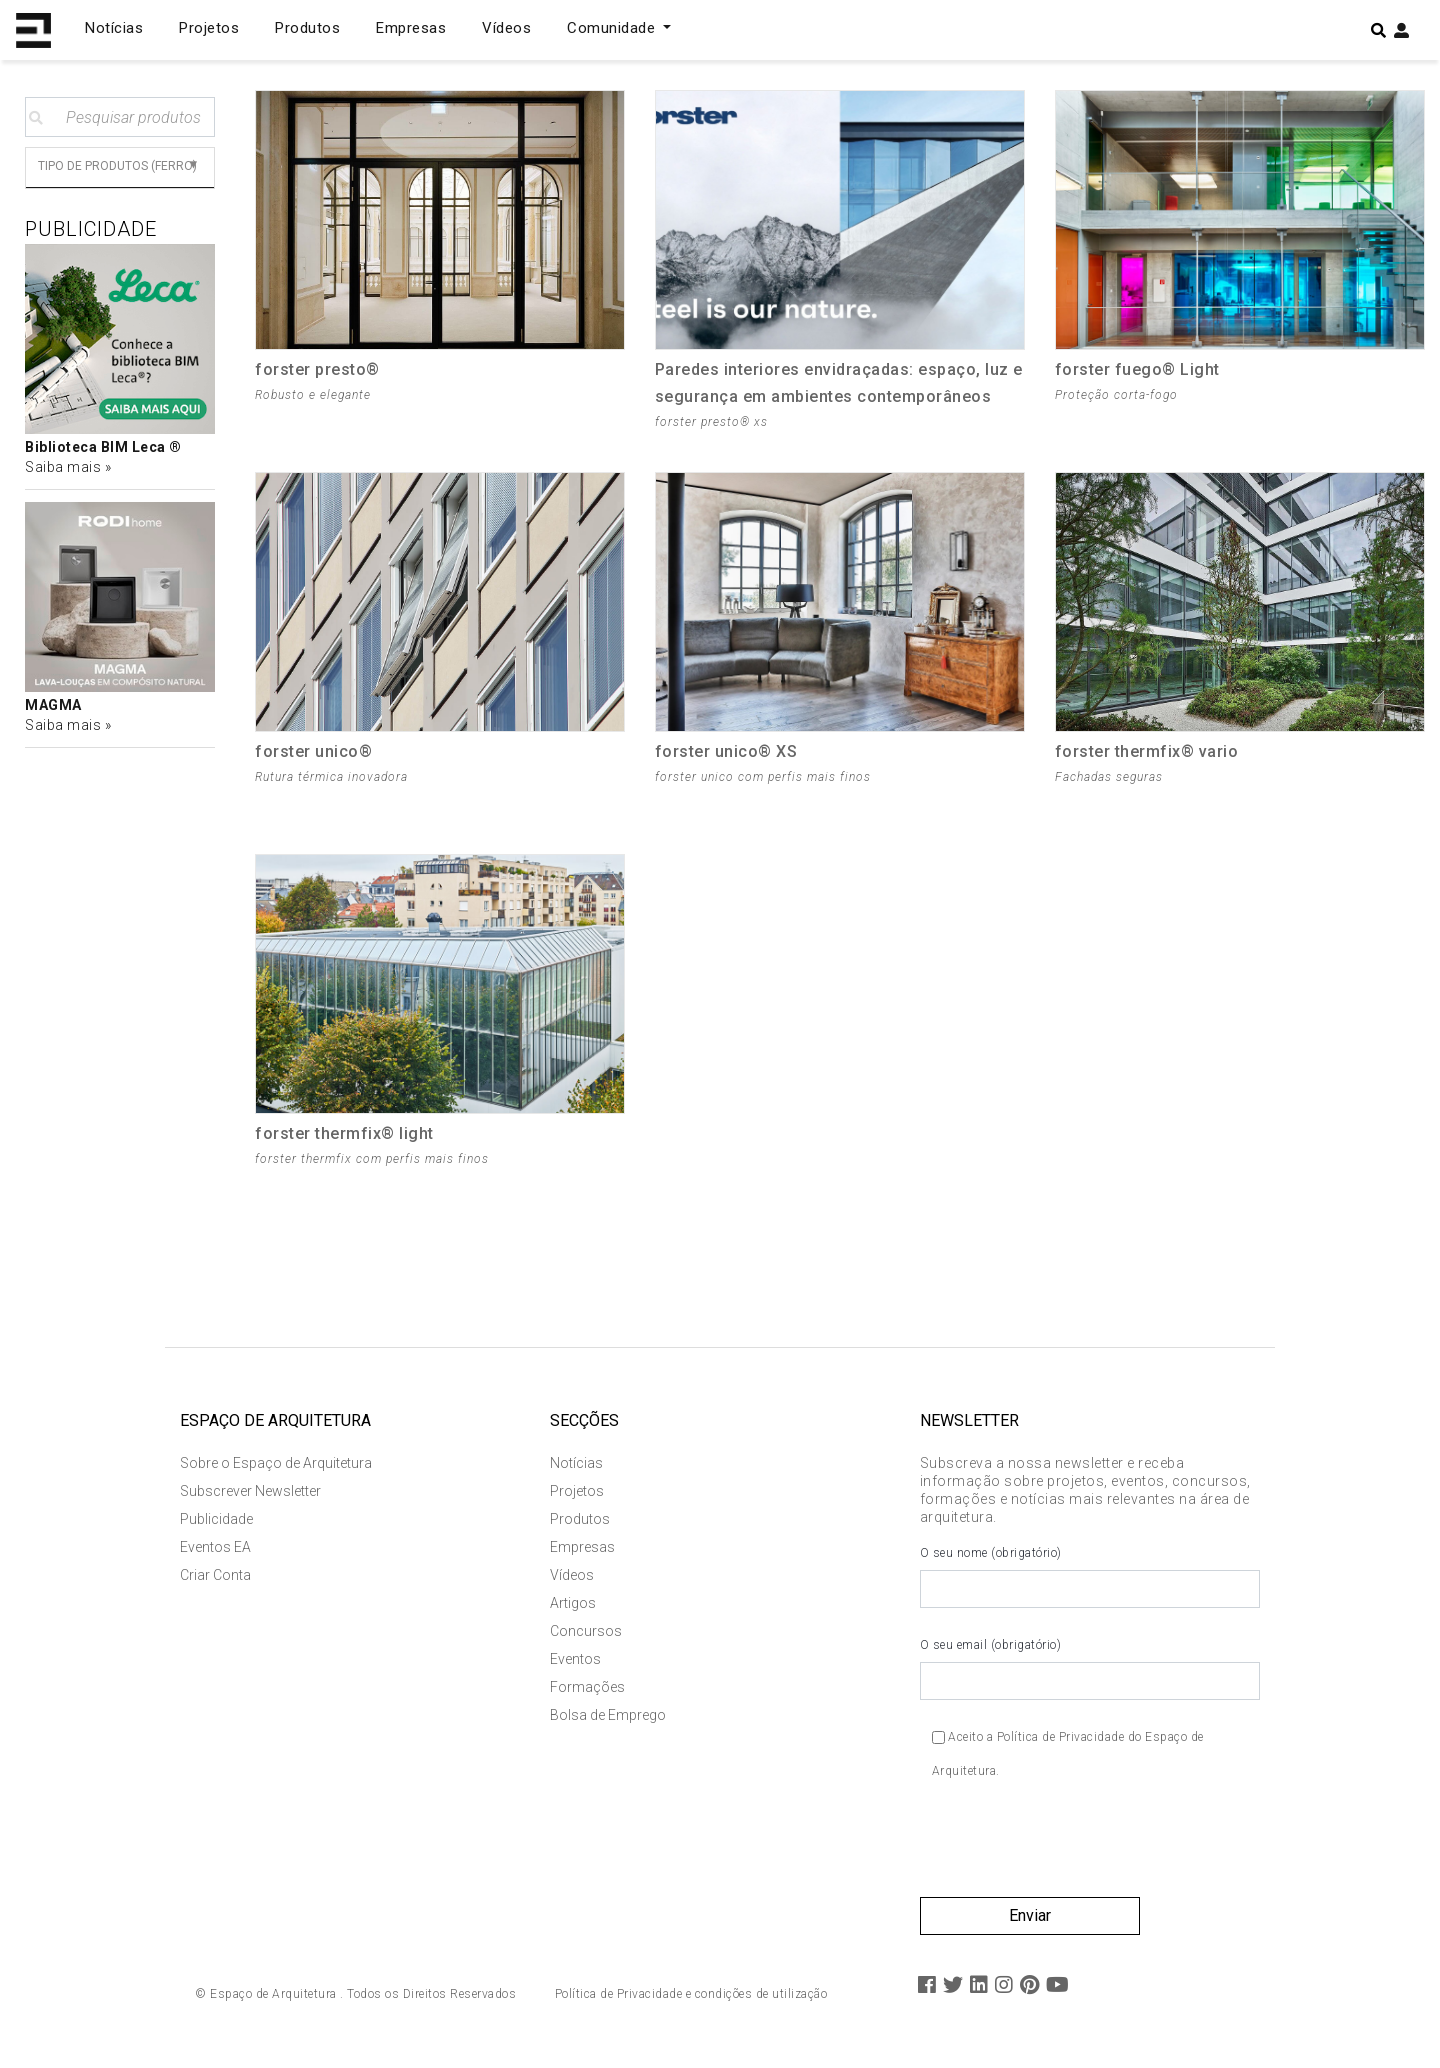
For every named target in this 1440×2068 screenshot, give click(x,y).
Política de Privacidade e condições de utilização (691, 1999)
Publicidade (216, 1524)
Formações (587, 1692)
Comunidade (613, 28)
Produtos (307, 28)
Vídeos (506, 28)
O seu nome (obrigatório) (1090, 1582)
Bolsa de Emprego (608, 1720)
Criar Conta (215, 1580)
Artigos (573, 1608)
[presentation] (1072, 1852)
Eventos (575, 1664)
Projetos (209, 28)
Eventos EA (215, 1552)
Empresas (411, 28)
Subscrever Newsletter (250, 1496)
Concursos (586, 1636)
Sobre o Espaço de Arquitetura (276, 1468)
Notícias (114, 28)
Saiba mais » (68, 467)
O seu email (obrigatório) (1090, 1674)
